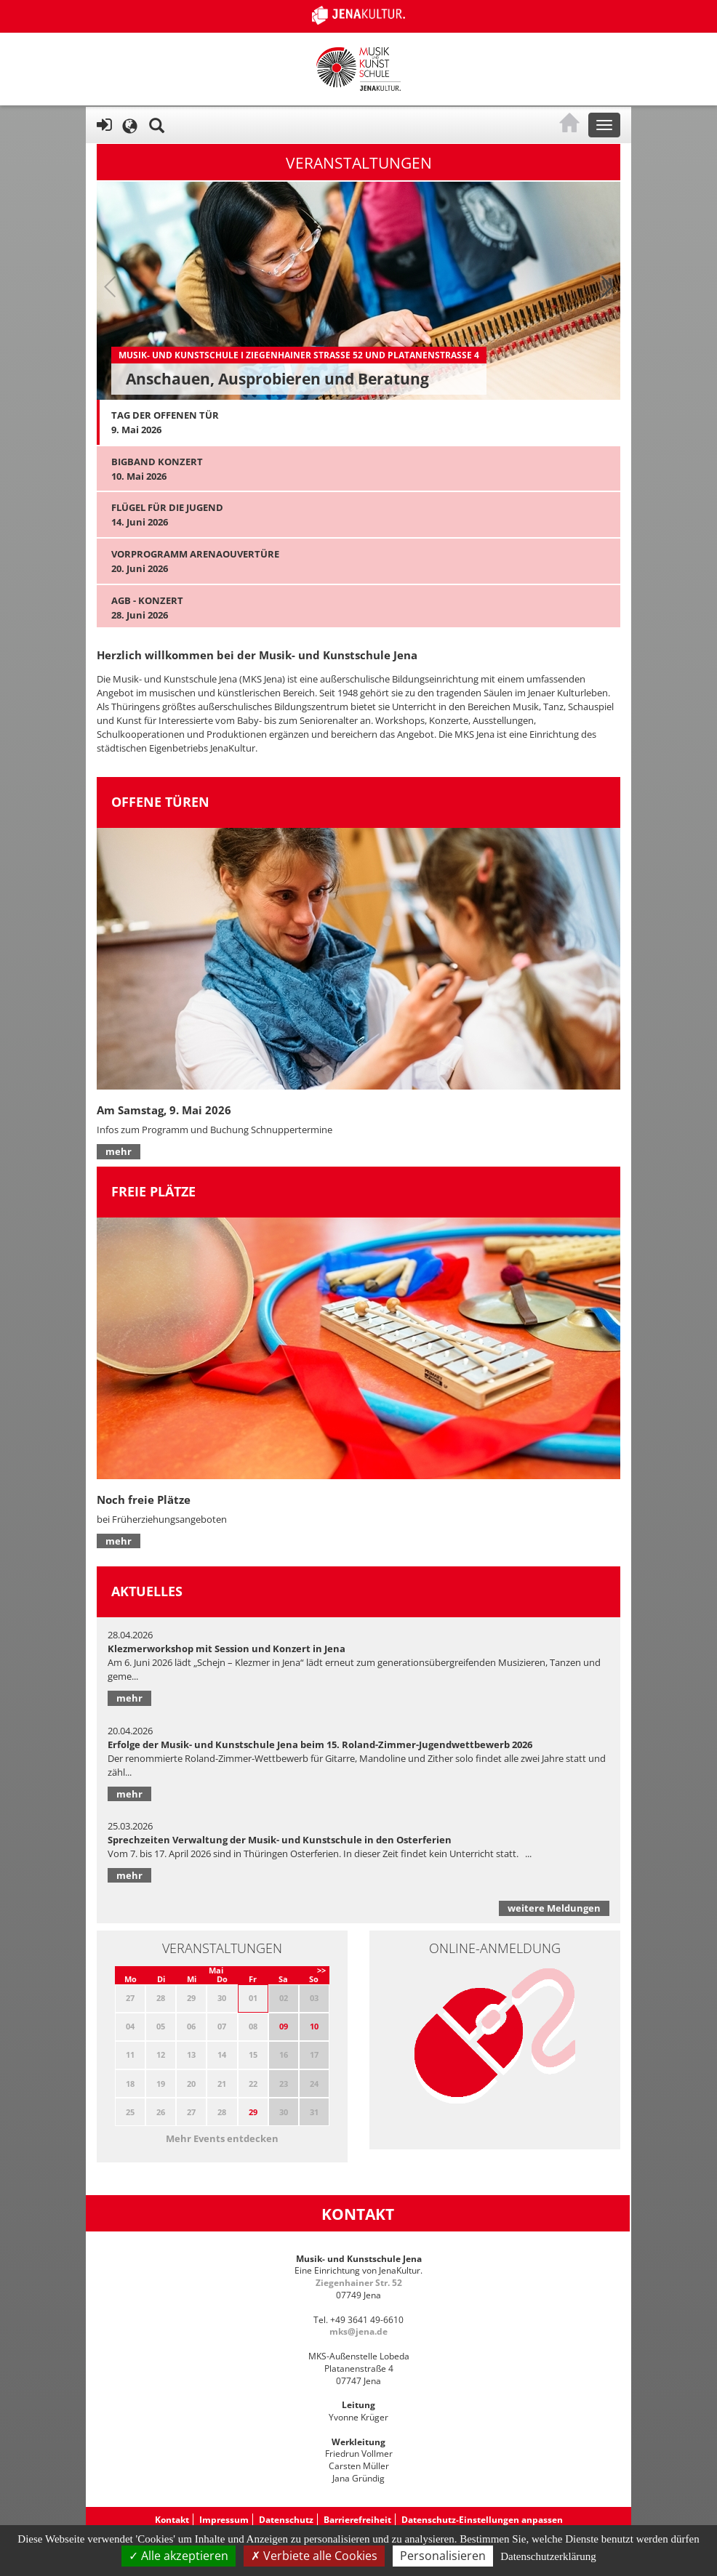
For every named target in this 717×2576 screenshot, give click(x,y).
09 (283, 2026)
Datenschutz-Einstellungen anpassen (482, 2519)
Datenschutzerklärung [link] (548, 2556)
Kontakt (172, 2519)
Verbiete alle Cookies (314, 2556)
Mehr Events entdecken (222, 2138)
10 (314, 2026)
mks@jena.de (358, 2331)
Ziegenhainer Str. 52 (359, 2283)
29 (253, 2111)
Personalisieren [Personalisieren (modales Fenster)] (443, 2556)
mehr (118, 1151)
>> (321, 1970)
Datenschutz (286, 2519)
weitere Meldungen (554, 1908)
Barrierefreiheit (357, 2519)
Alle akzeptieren (178, 2556)
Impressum (224, 2519)
